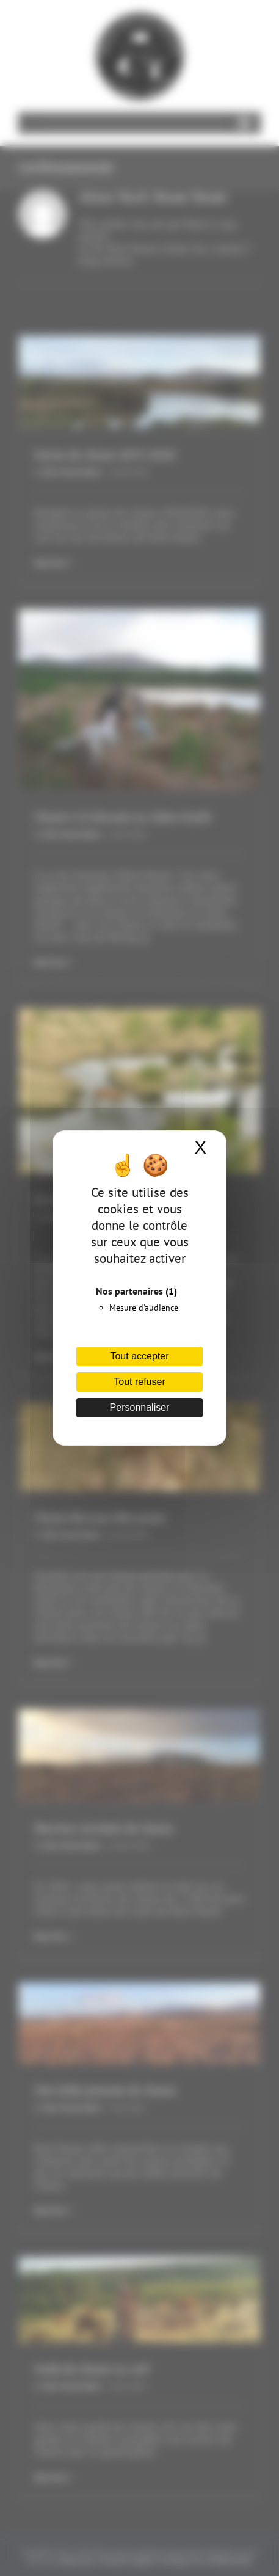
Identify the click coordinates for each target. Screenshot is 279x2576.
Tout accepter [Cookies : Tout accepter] (139, 1356)
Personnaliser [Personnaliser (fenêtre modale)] (140, 1407)
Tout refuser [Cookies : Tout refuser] (139, 1382)
